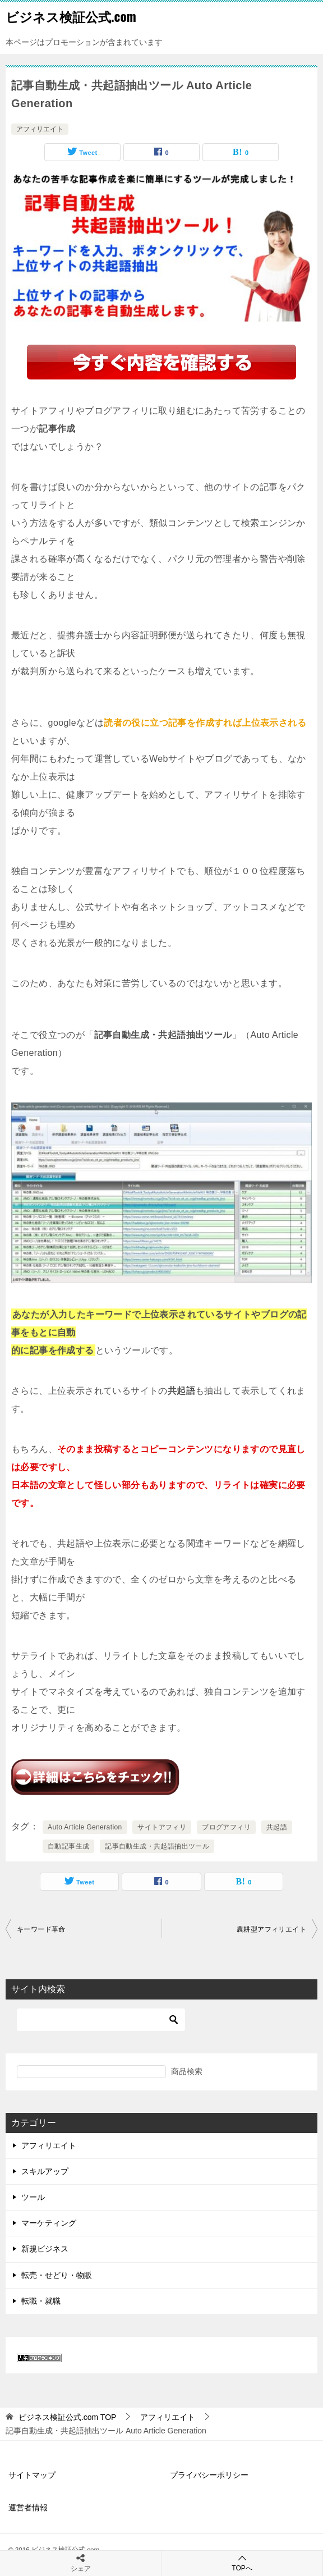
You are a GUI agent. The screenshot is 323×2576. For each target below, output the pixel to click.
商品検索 (186, 2071)
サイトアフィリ (161, 1827)
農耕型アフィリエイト (271, 1929)
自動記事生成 (68, 1846)
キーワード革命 (41, 1929)
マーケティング (48, 2222)
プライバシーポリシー (209, 2474)
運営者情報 (28, 2507)
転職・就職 (41, 2300)
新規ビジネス (44, 2248)
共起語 (276, 1827)
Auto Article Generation (85, 1827)
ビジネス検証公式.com (71, 16)
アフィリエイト (39, 129)
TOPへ (242, 2563)
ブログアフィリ (226, 1827)
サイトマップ (32, 2474)
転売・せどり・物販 (56, 2275)
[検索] (101, 2019)
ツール (33, 2197)
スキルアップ (44, 2171)
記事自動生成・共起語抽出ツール (157, 1846)
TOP (68, 2417)
